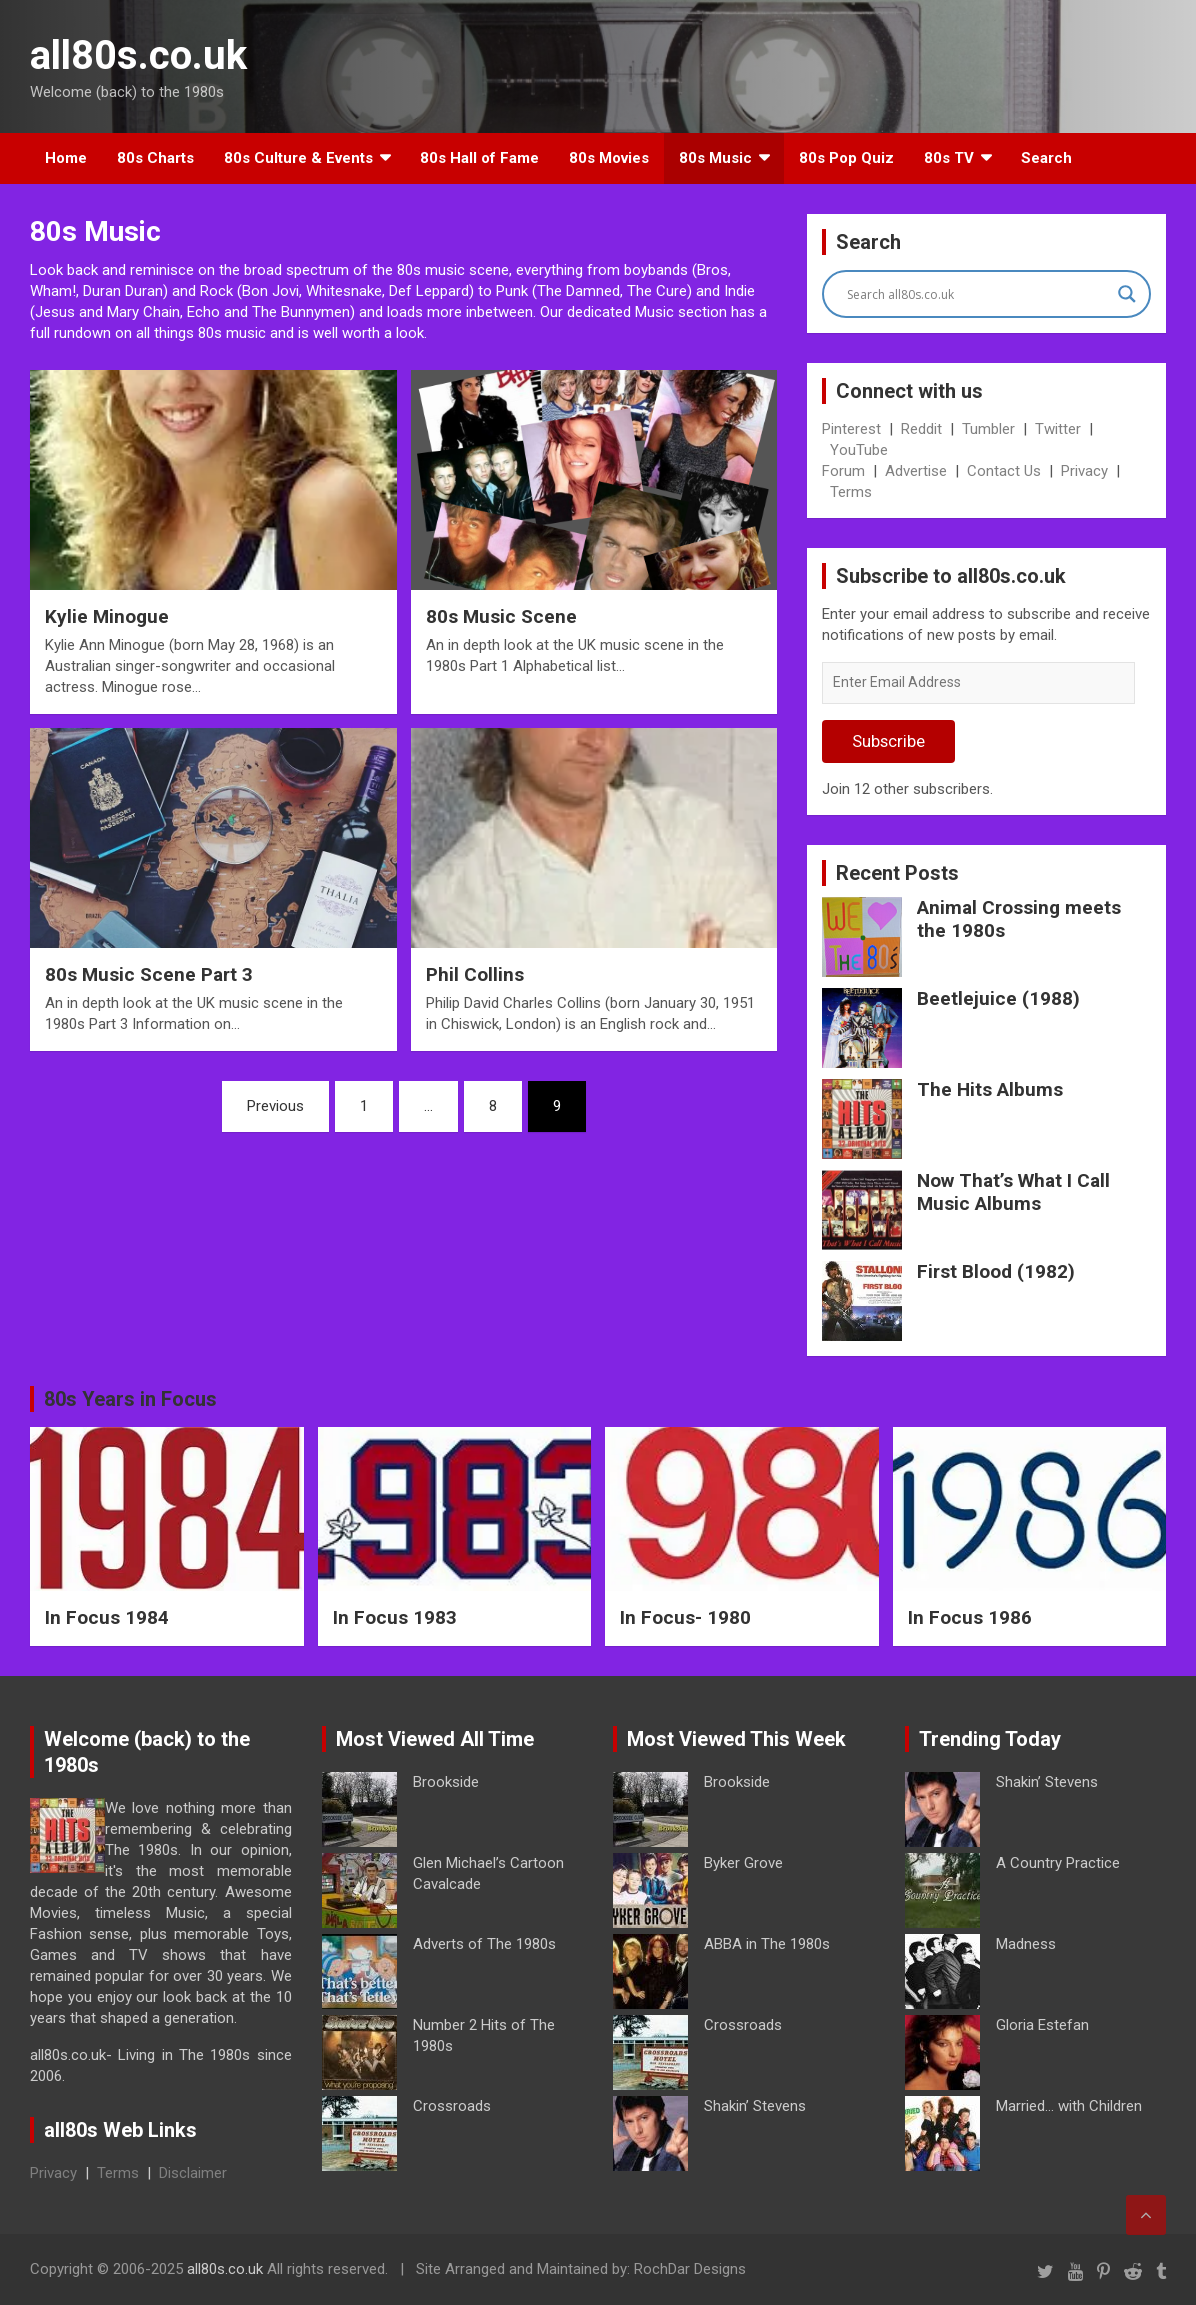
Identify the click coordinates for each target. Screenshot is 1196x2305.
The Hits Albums (990, 1089)
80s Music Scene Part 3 (149, 974)
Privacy (1084, 471)
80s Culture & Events (298, 158)
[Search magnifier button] (1127, 294)
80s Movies (609, 158)
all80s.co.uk (138, 55)
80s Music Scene (501, 616)
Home (66, 158)
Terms (851, 492)
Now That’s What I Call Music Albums (1013, 1192)
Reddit (921, 429)
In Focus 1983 (395, 1617)
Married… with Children (1069, 2106)
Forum (843, 471)
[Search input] (977, 294)
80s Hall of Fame (479, 158)
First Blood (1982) (996, 1271)
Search (1046, 158)
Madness (1026, 1944)
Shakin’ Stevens (755, 2106)
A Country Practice (1058, 1863)
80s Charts (155, 158)
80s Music (715, 158)
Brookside (446, 1782)
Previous (275, 1106)
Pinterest (851, 429)
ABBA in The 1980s (767, 1944)
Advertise (916, 471)
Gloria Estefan (1042, 2025)
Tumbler (988, 429)
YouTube (859, 450)
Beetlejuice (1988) (998, 998)
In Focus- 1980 (685, 1617)
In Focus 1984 (107, 1617)
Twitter (1058, 429)
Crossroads (452, 2106)
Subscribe (888, 741)
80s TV (949, 158)
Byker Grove (743, 1863)
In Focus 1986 (970, 1617)
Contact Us (1004, 471)
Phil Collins (475, 974)
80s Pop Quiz (846, 158)
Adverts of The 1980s (484, 1944)
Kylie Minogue (107, 616)
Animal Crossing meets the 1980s (1019, 919)
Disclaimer (193, 2173)
